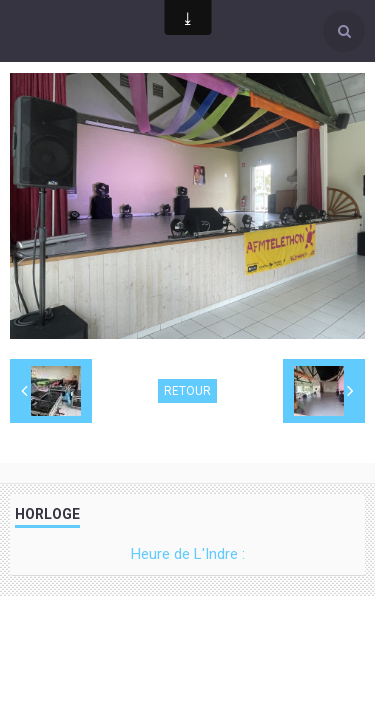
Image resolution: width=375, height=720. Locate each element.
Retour (187, 391)
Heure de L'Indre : (188, 554)
